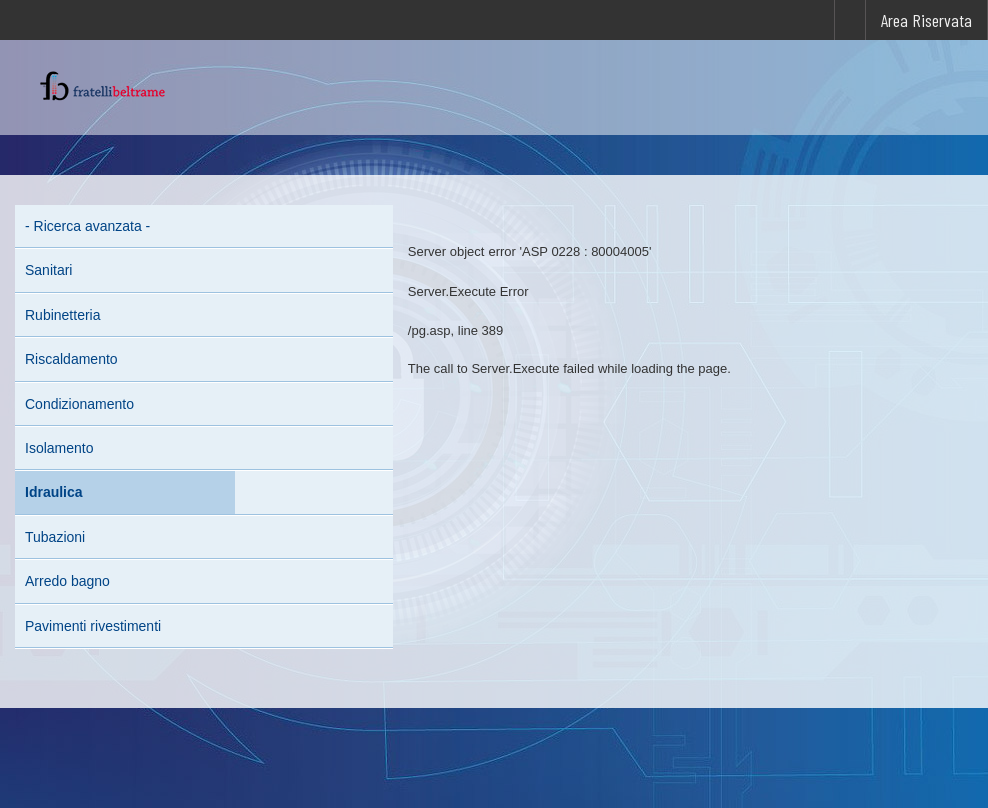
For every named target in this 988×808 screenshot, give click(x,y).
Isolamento (59, 448)
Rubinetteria (63, 315)
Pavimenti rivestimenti (93, 626)
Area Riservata (926, 20)
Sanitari (48, 270)
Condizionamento (79, 404)
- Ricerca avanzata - (87, 226)
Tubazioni (55, 537)
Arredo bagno (67, 581)
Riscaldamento (71, 359)
